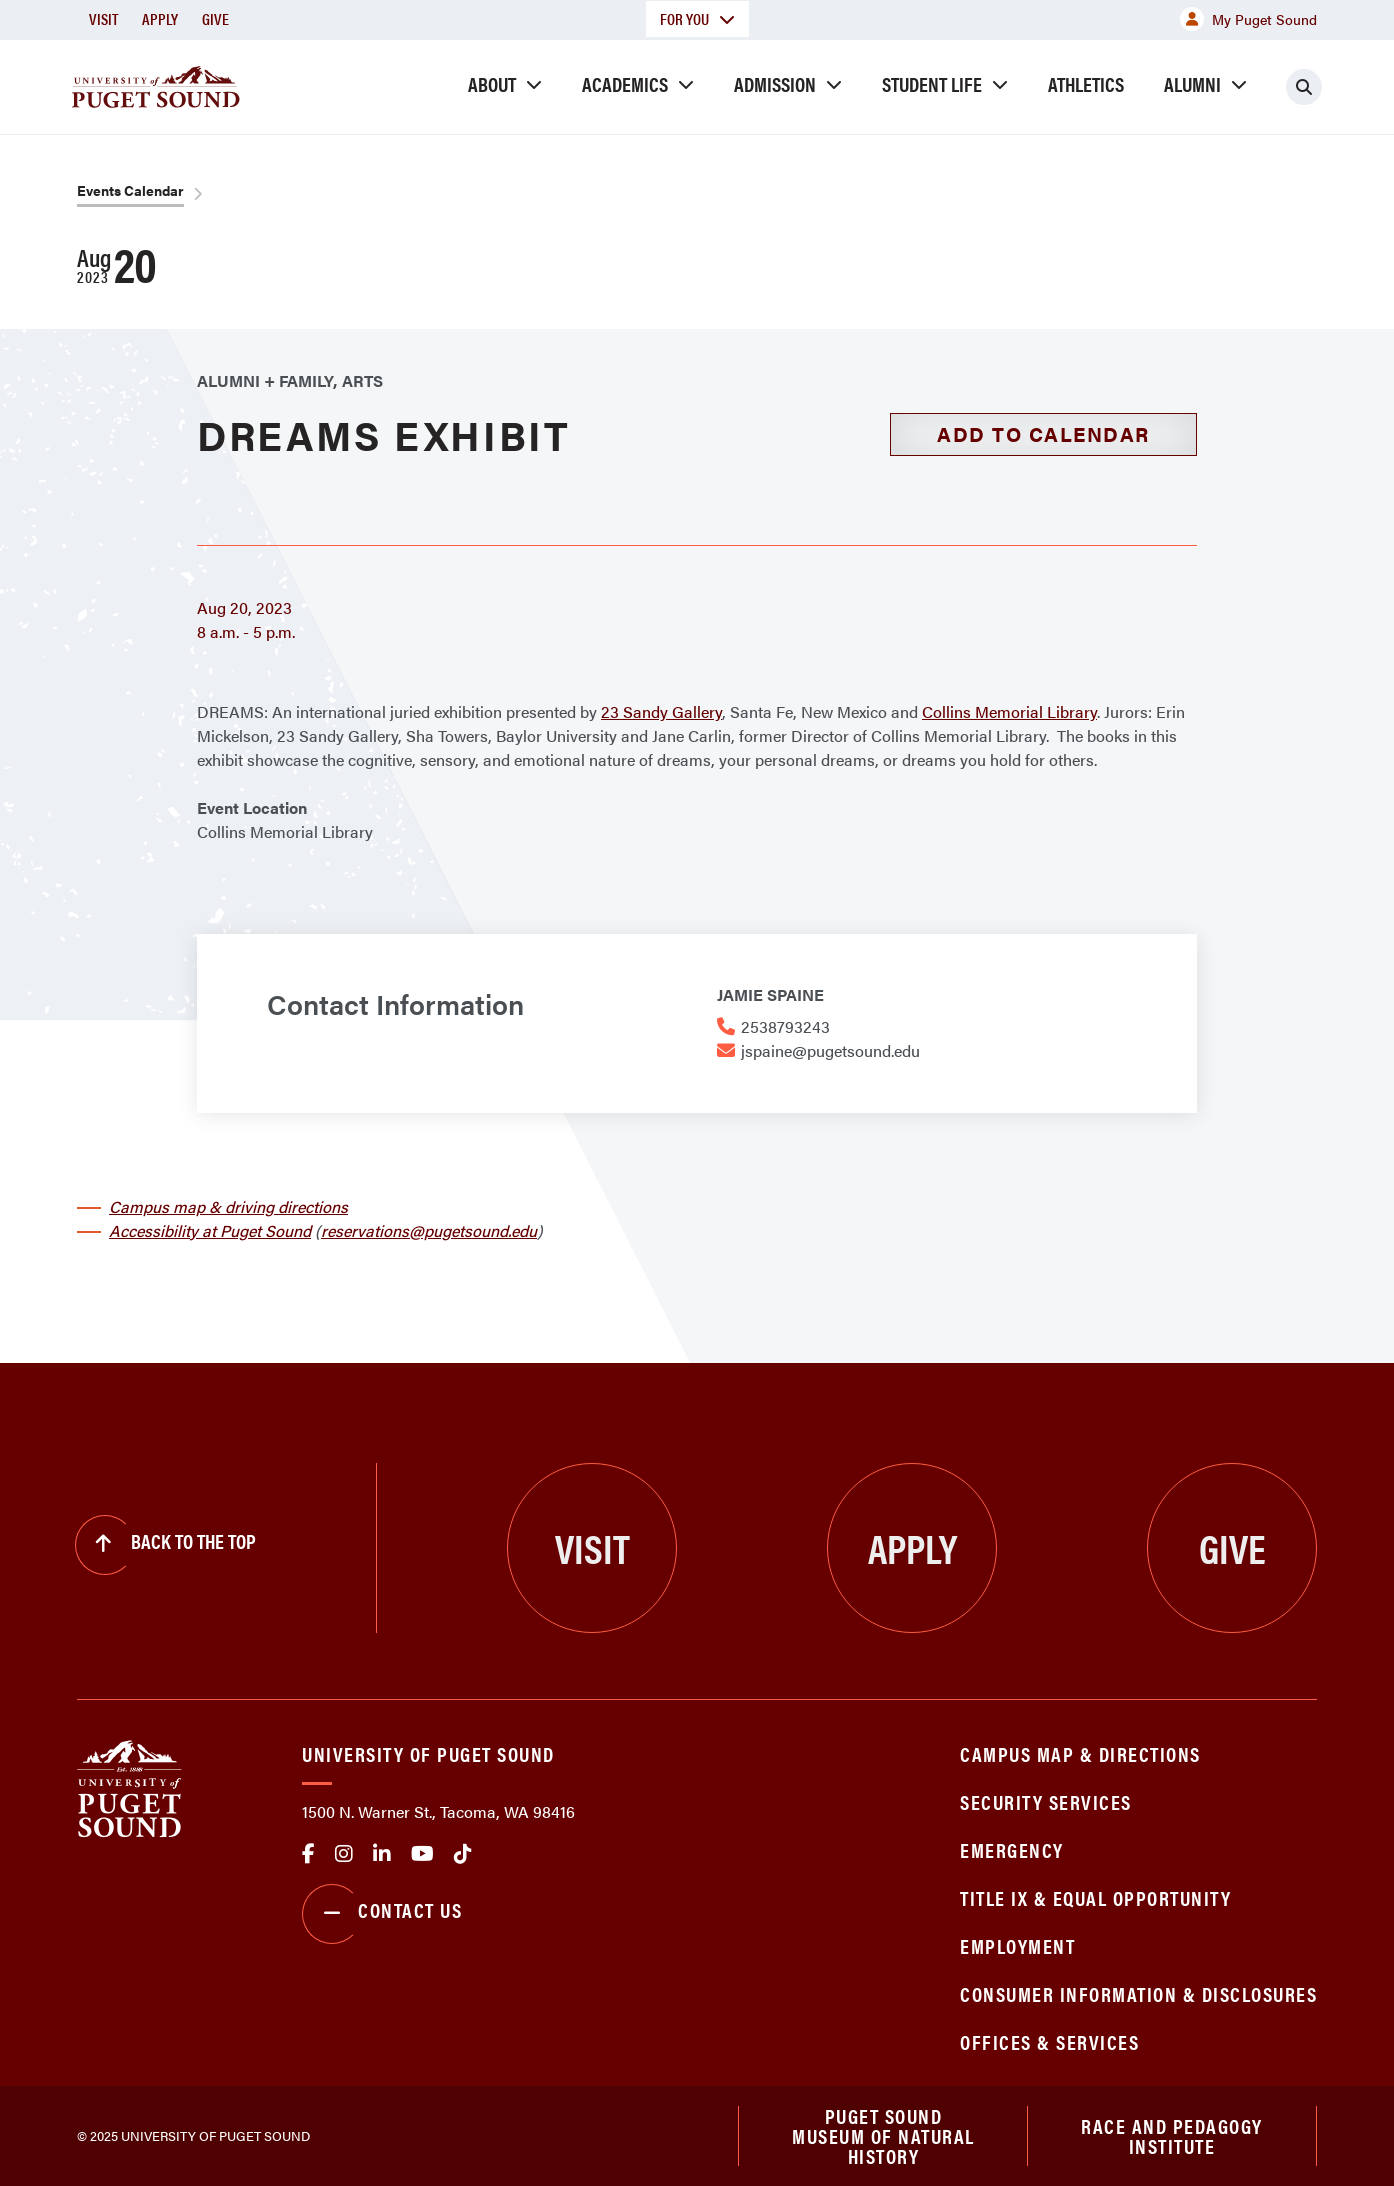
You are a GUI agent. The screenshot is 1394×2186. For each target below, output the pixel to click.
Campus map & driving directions (228, 1206)
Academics (625, 83)
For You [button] (697, 18)
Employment (1017, 1945)
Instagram (344, 1854)
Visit (103, 18)
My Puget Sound (1248, 19)
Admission (775, 83)
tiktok (463, 1854)
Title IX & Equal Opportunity (1095, 1897)
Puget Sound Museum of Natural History (883, 2136)
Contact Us (382, 1914)
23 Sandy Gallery (661, 711)
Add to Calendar (1043, 433)
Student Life (932, 83)
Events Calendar (130, 190)
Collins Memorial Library (1009, 711)
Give (215, 18)
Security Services (1046, 1801)
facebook (308, 1854)
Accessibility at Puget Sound (210, 1230)
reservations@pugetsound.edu (429, 1230)
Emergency (1012, 1849)
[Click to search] (1304, 87)
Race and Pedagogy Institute (1172, 2135)
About (492, 83)
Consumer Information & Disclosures (1138, 1993)
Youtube (422, 1854)
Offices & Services (1049, 2041)
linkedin (382, 1854)
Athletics (1086, 83)
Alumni (1192, 83)
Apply (160, 18)
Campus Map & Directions (1080, 1753)
